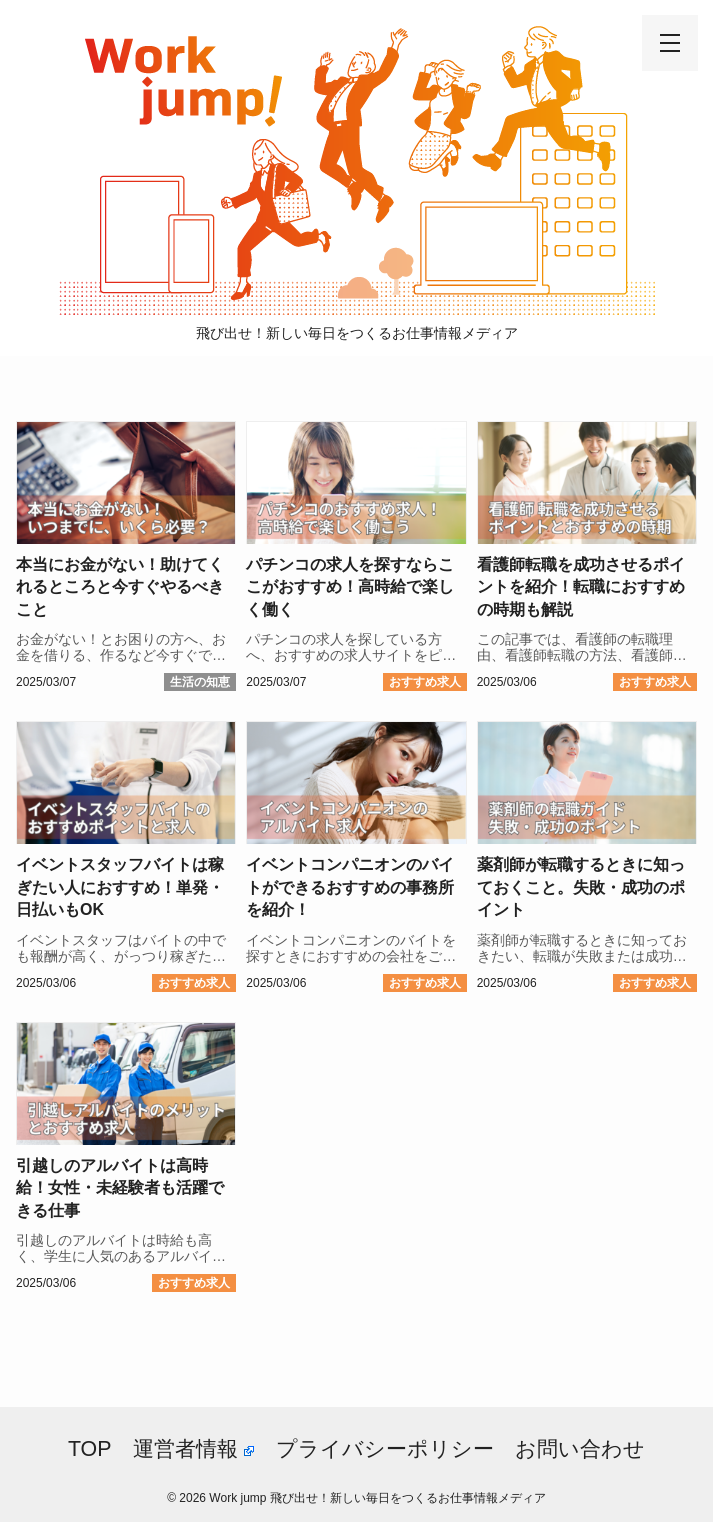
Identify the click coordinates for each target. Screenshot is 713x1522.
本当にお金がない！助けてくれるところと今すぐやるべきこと (120, 587)
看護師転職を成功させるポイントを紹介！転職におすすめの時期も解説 (581, 587)
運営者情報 (193, 1449)
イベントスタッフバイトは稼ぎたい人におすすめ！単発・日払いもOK (120, 887)
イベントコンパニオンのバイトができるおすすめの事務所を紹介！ (350, 887)
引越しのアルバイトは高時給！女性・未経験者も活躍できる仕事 (120, 1188)
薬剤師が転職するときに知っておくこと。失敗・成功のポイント (581, 887)
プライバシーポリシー (385, 1449)
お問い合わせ (580, 1449)
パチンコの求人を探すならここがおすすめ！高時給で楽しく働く (350, 587)
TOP (90, 1449)
